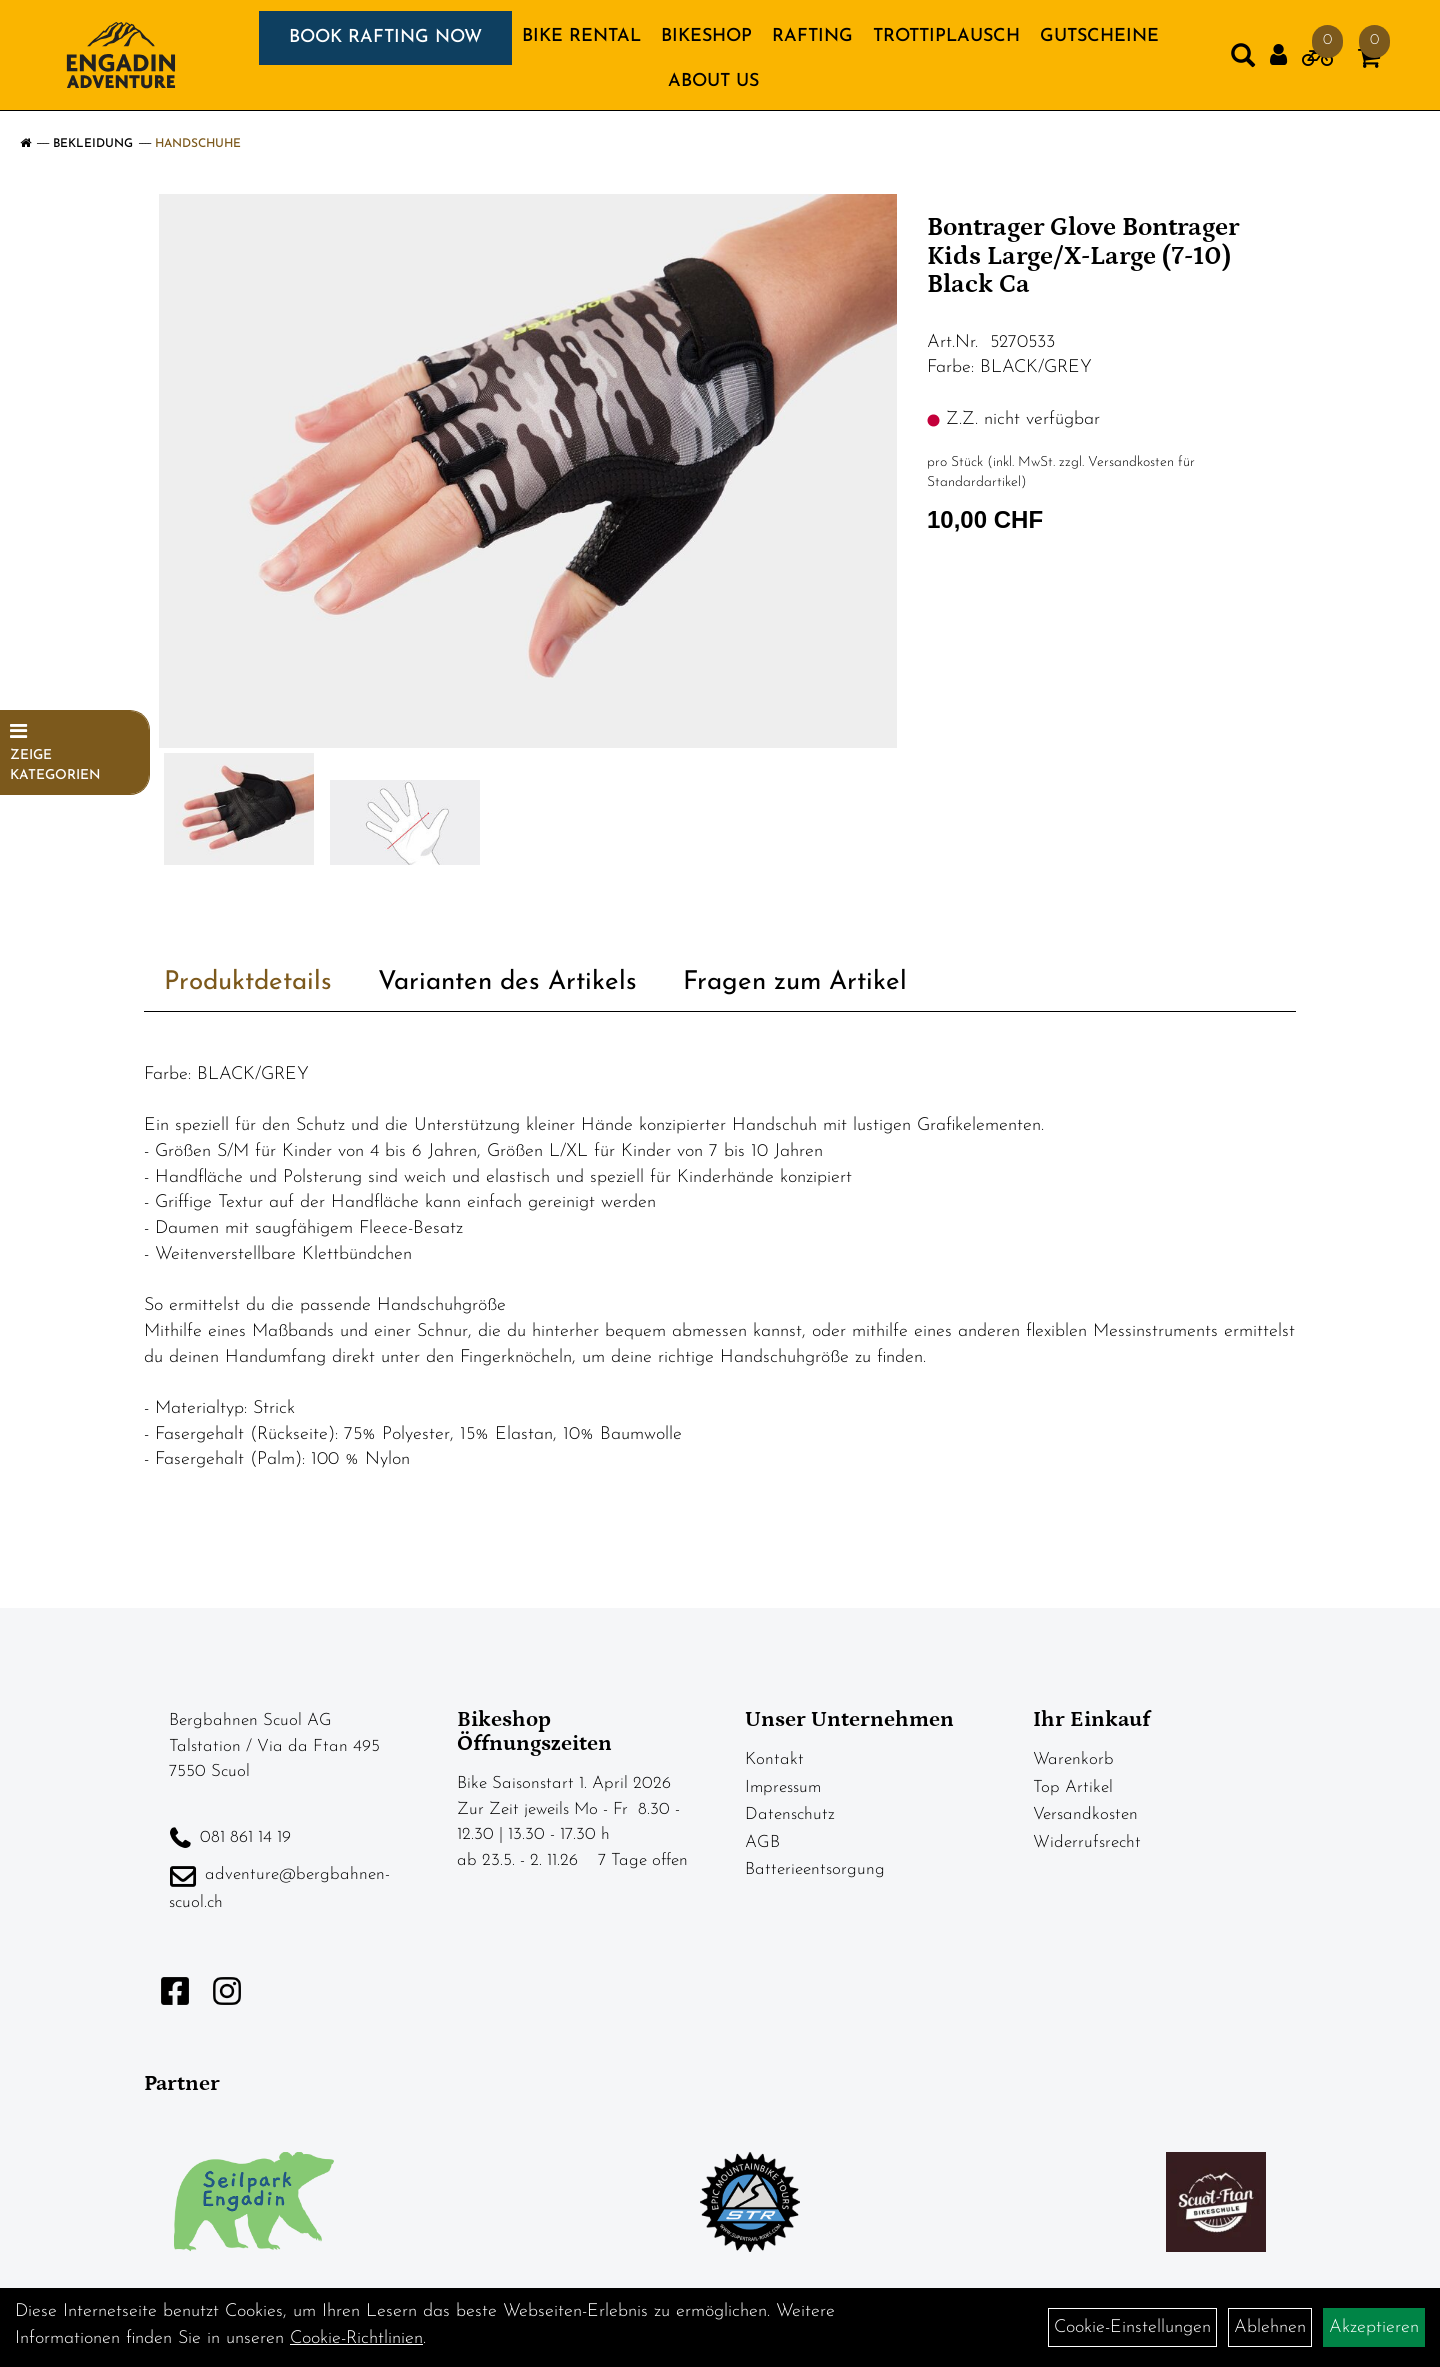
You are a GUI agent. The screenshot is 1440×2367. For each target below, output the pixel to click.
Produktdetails (248, 982)
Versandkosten (1085, 1814)
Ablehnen (1270, 2327)
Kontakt (774, 1759)
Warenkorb (1073, 1759)
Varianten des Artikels (507, 982)
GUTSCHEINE (1099, 36)
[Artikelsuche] (1243, 60)
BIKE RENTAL (581, 36)
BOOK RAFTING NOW (385, 37)
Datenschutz (790, 1814)
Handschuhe (198, 144)
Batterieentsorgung (815, 1869)
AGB (762, 1842)
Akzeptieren (1374, 2327)
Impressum (783, 1787)
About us (713, 81)
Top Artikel (1073, 1787)
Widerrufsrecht (1087, 1842)
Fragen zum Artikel (795, 982)
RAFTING (812, 36)
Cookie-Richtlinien (356, 2338)
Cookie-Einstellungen (1132, 2327)
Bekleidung (93, 144)
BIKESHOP (706, 36)
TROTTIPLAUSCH (946, 36)
